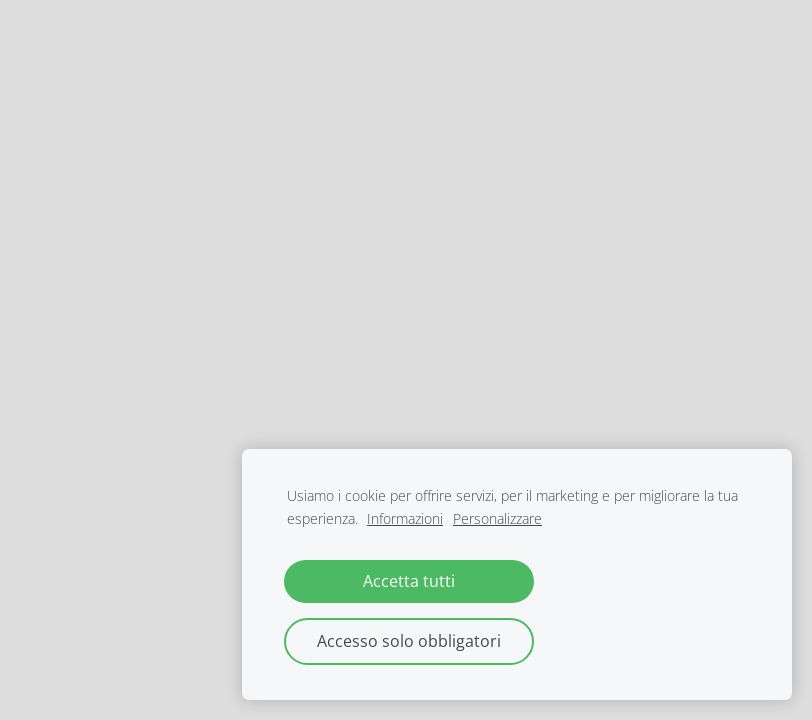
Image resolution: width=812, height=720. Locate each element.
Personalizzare (497, 518)
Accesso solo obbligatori (409, 641)
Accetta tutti (409, 581)
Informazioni (405, 518)
